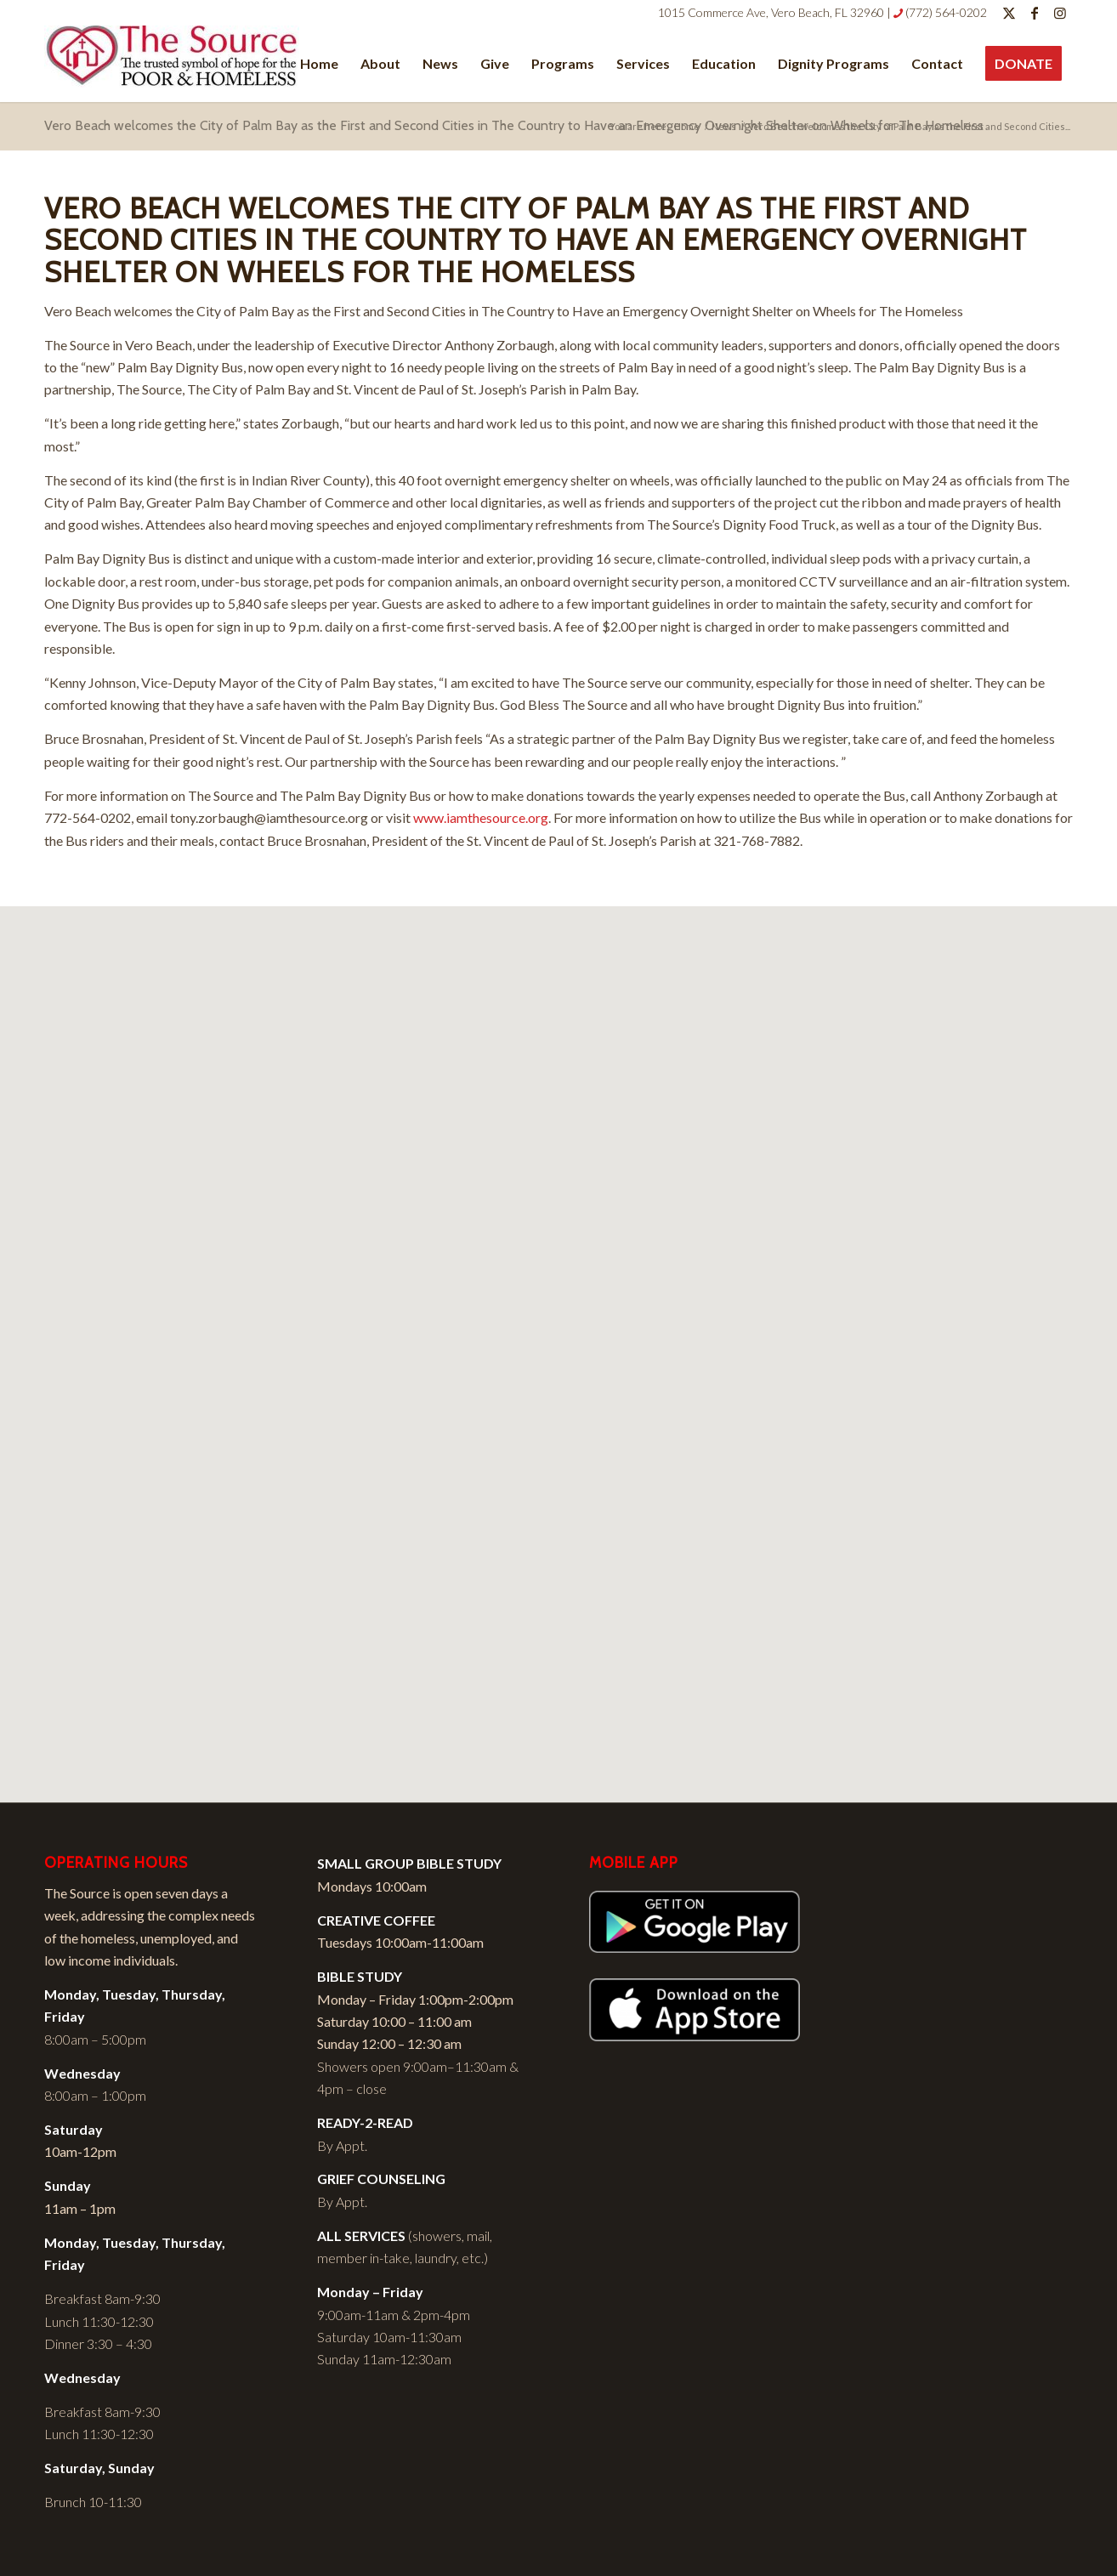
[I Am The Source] (171, 64)
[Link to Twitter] (1008, 13)
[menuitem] (319, 64)
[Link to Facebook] (1034, 13)
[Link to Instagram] (1060, 13)
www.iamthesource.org (480, 817)
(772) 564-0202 (946, 12)
